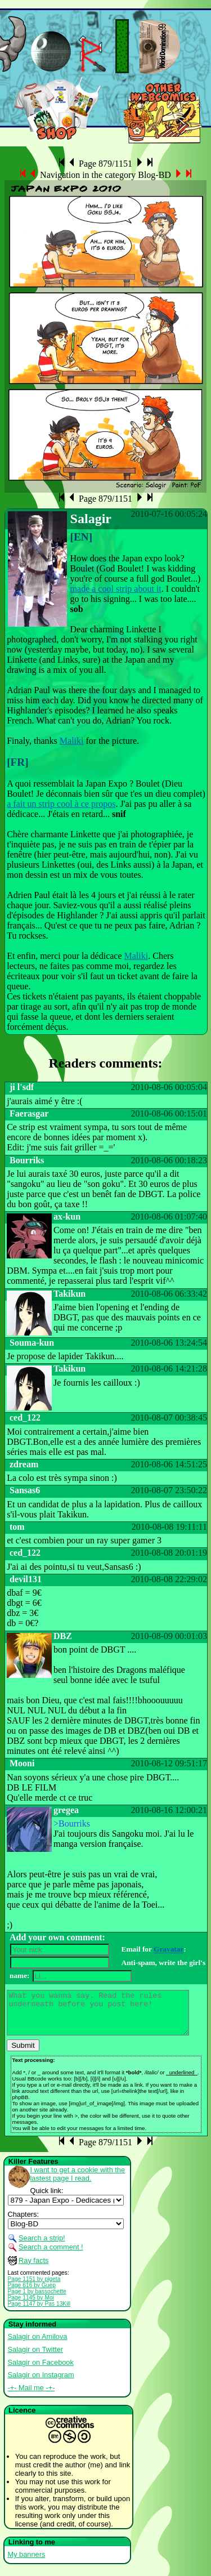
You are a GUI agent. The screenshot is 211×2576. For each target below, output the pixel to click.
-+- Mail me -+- (31, 2396)
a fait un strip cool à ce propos (61, 804)
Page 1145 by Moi (31, 2306)
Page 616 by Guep (32, 2294)
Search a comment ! (51, 2255)
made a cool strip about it (115, 588)
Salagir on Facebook (41, 2371)
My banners (27, 2563)
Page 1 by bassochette (37, 2300)
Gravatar (168, 1949)
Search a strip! (42, 2246)
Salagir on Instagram (41, 2383)
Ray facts (33, 2269)
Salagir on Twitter (36, 2358)
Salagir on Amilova (38, 2345)
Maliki (72, 740)
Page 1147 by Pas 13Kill (39, 2312)
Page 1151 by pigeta (34, 2287)
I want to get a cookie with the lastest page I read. (77, 2182)
